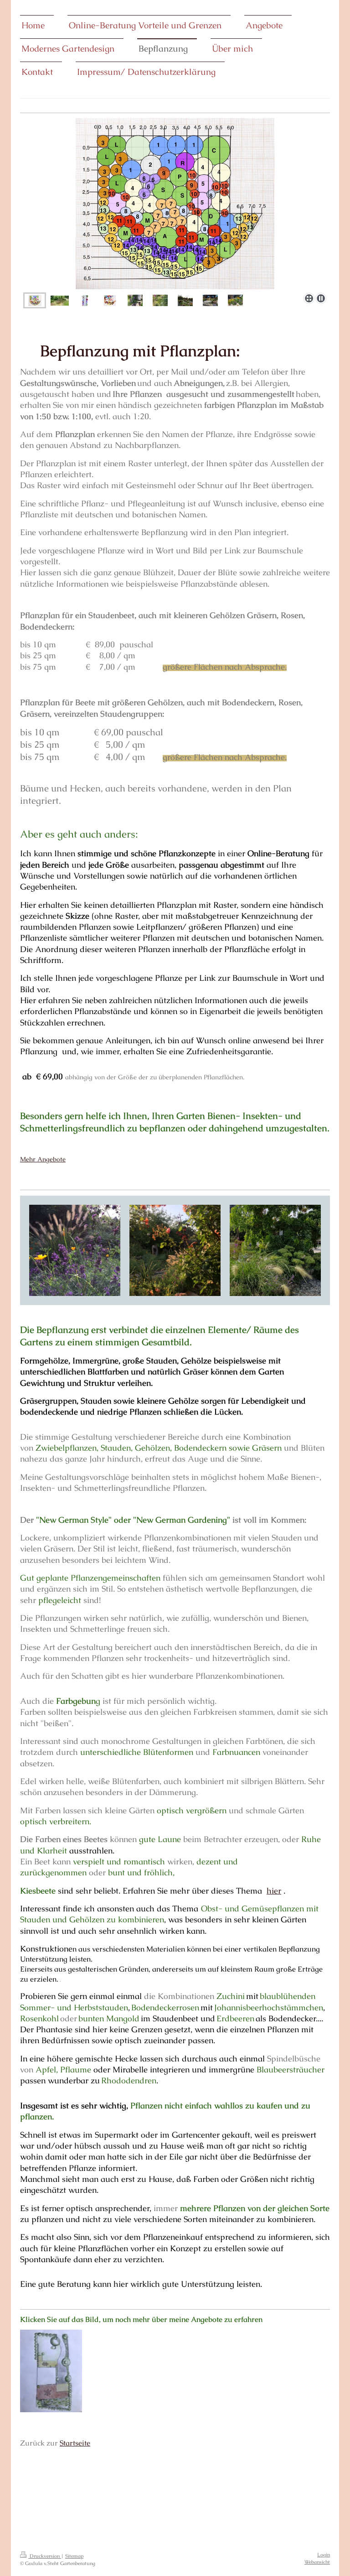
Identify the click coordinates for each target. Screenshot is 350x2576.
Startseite (75, 2443)
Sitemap (74, 2556)
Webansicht (317, 2562)
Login (323, 2554)
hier (274, 1890)
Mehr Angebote (43, 1159)
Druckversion (40, 2556)
